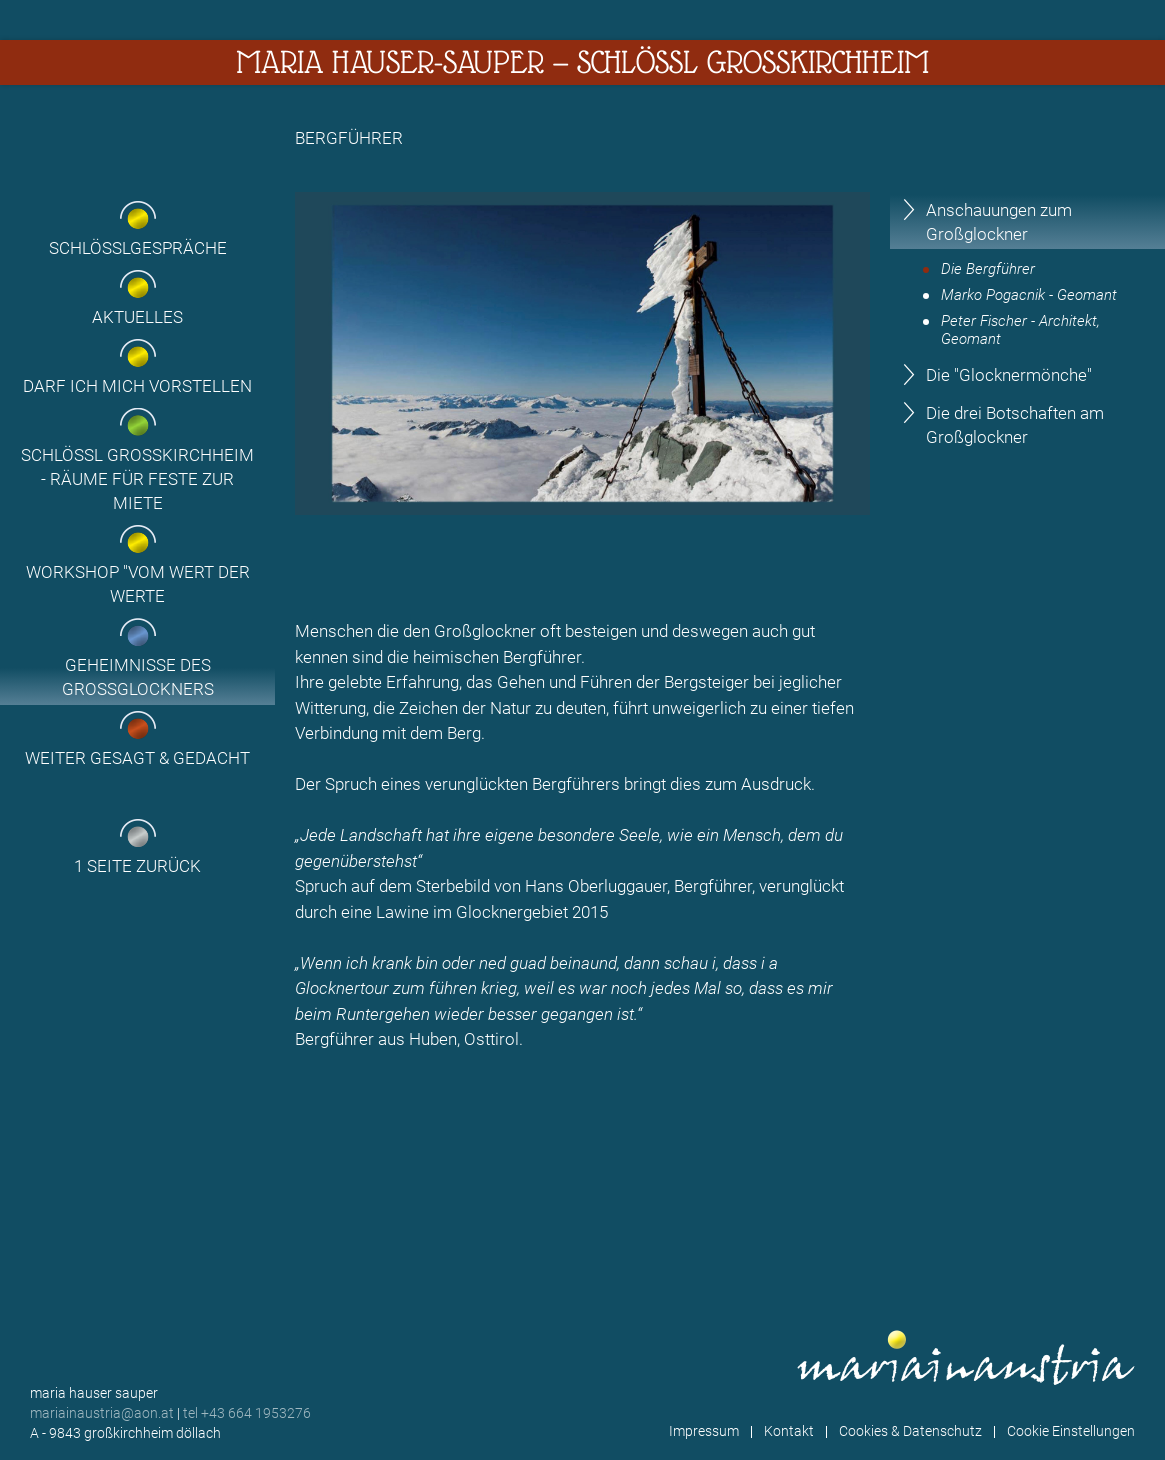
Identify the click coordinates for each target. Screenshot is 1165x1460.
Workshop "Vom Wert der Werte (138, 584)
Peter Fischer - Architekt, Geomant (1020, 330)
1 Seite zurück (137, 866)
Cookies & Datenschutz (910, 1431)
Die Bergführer (988, 269)
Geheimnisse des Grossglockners (138, 677)
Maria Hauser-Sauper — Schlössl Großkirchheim (582, 62)
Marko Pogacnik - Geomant (1029, 295)
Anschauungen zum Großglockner (999, 222)
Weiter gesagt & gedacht (137, 758)
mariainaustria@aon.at (102, 1413)
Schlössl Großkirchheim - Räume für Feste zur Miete (137, 479)
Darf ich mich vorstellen (137, 386)
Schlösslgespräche (138, 248)
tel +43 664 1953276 (247, 1413)
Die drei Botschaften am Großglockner (1015, 425)
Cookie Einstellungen (1071, 1431)
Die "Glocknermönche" (1009, 375)
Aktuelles (137, 317)
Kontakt (789, 1431)
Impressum (704, 1431)
